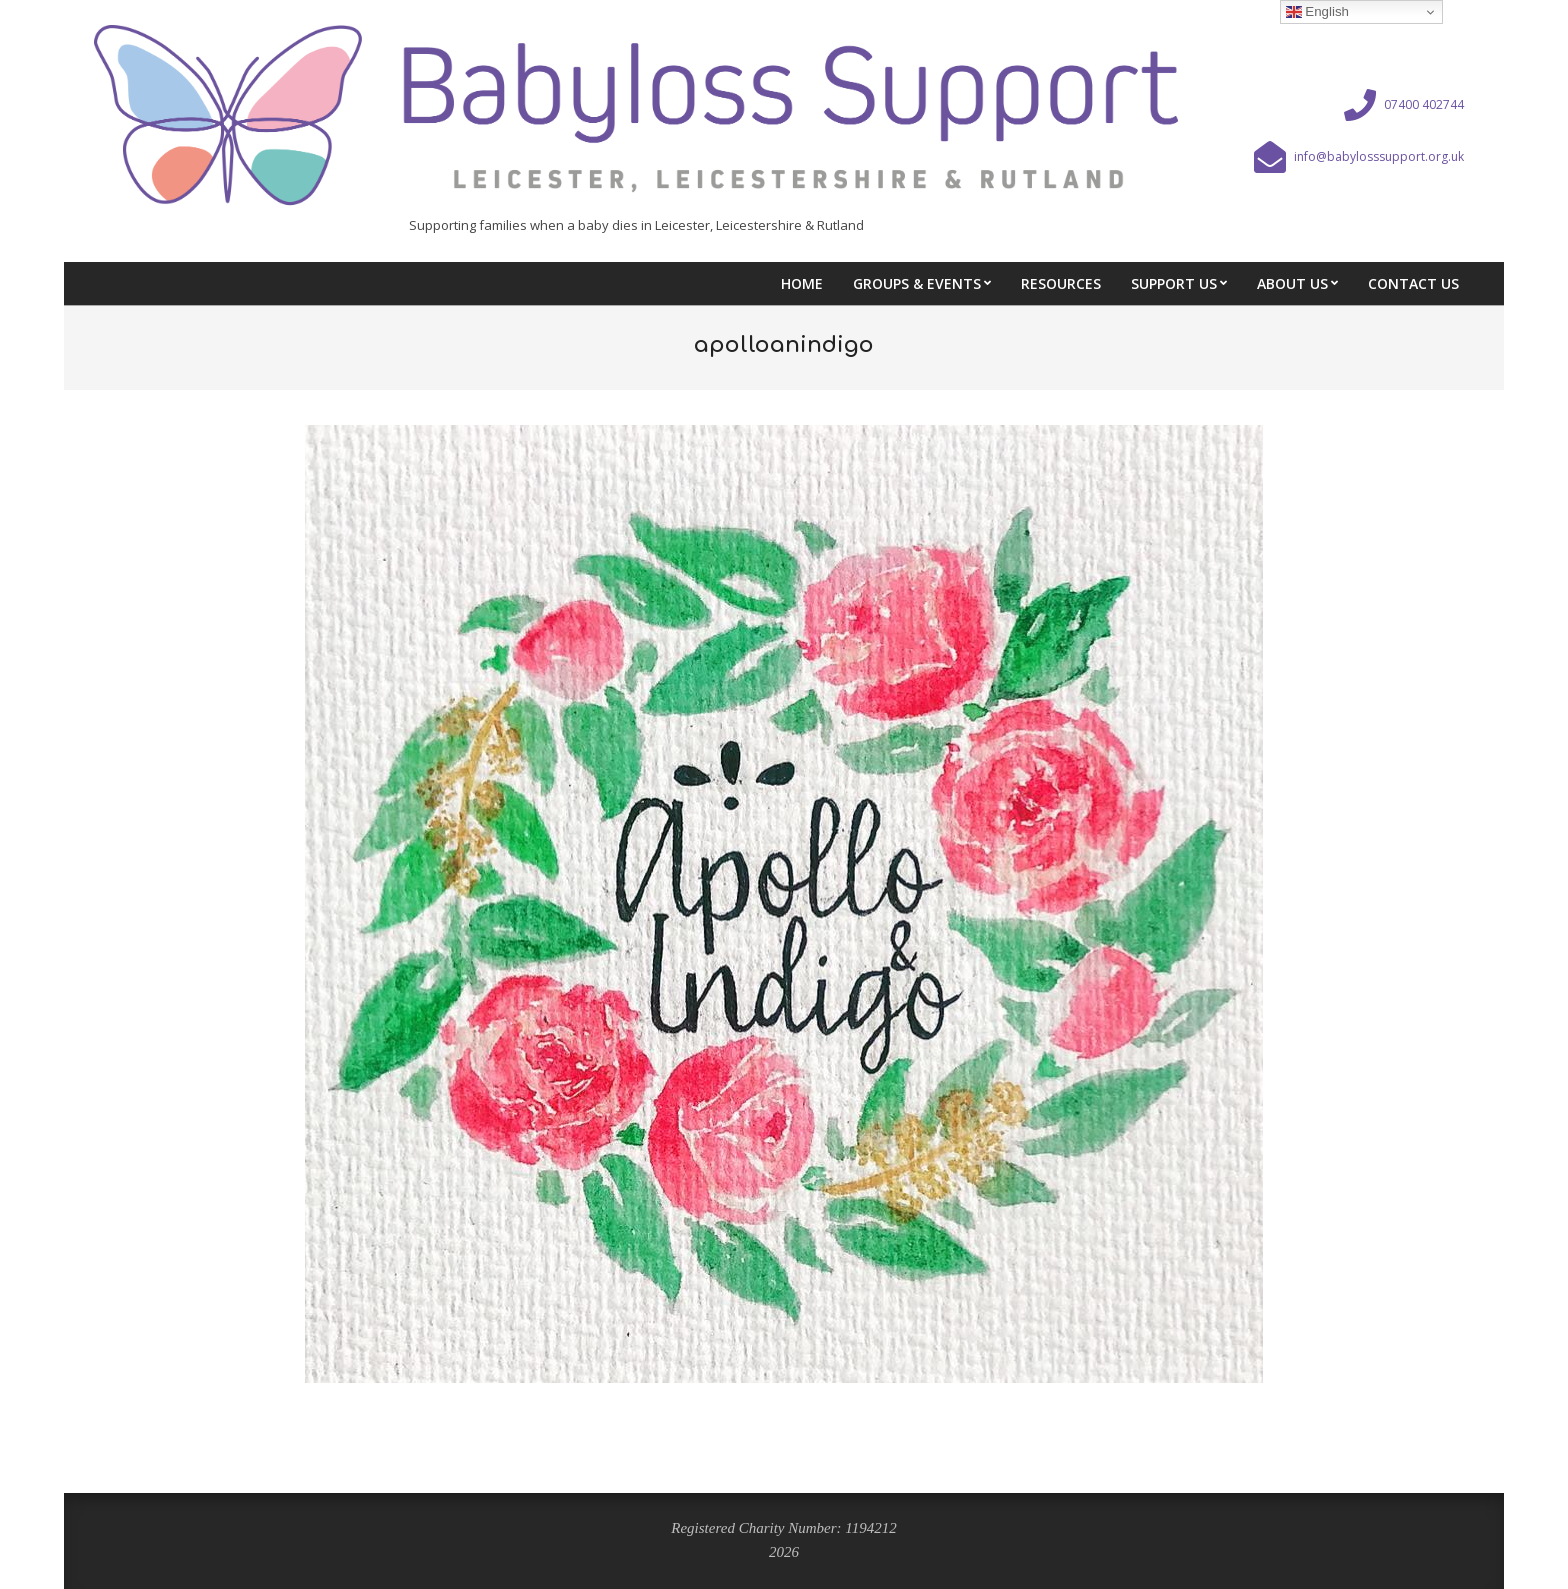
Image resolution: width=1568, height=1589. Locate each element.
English (1317, 12)
